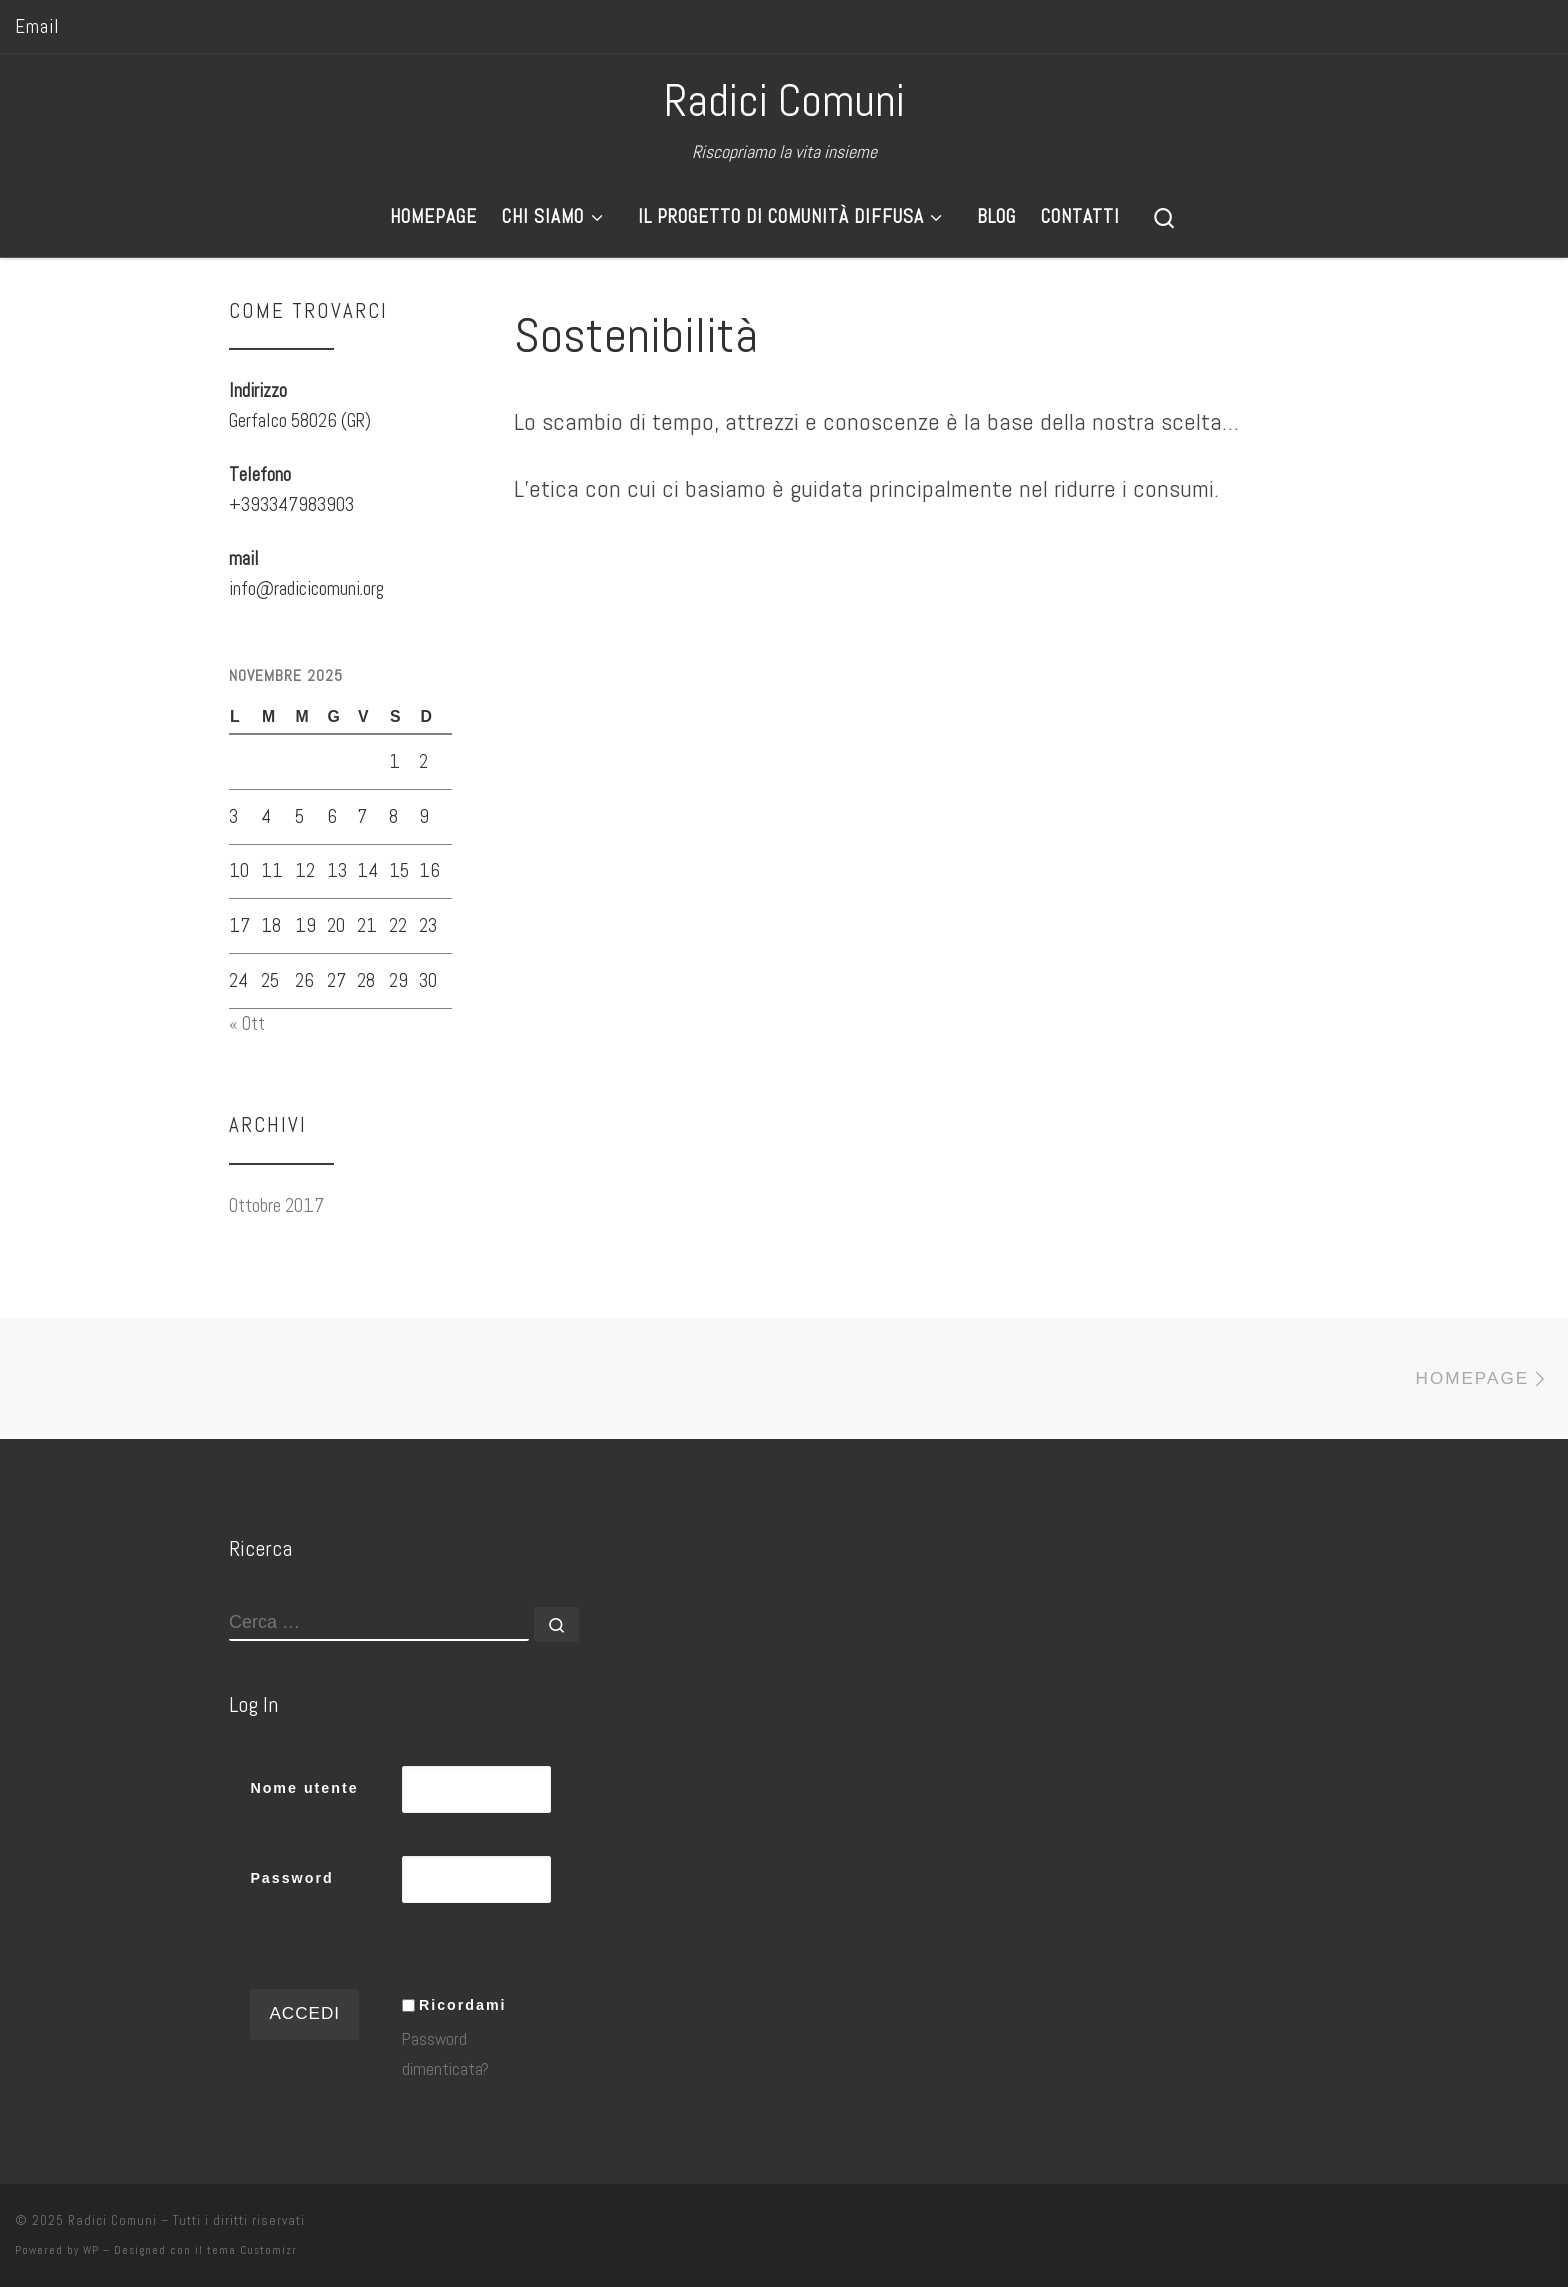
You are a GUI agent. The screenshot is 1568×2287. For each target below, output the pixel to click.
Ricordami (463, 2005)
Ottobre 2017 (276, 1205)
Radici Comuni (112, 2220)
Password (291, 1878)
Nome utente (304, 1788)
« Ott (247, 1023)
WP (91, 2250)
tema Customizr (252, 2250)
